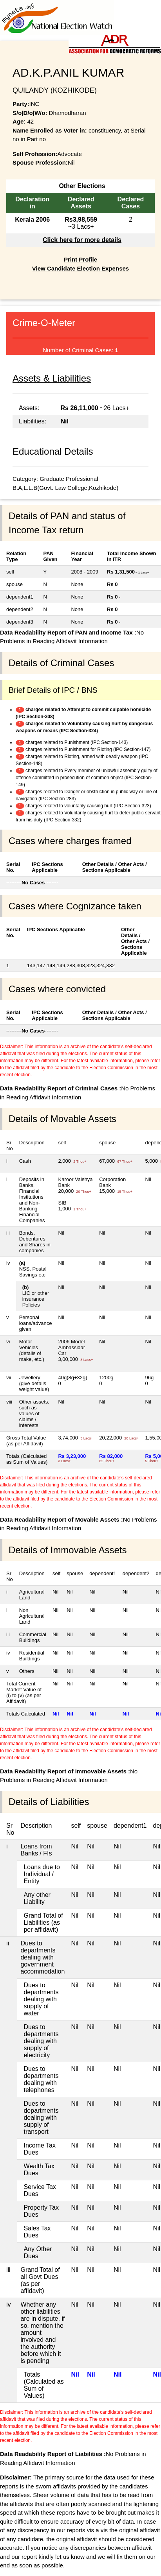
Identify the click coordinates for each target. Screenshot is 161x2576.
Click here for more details (82, 240)
